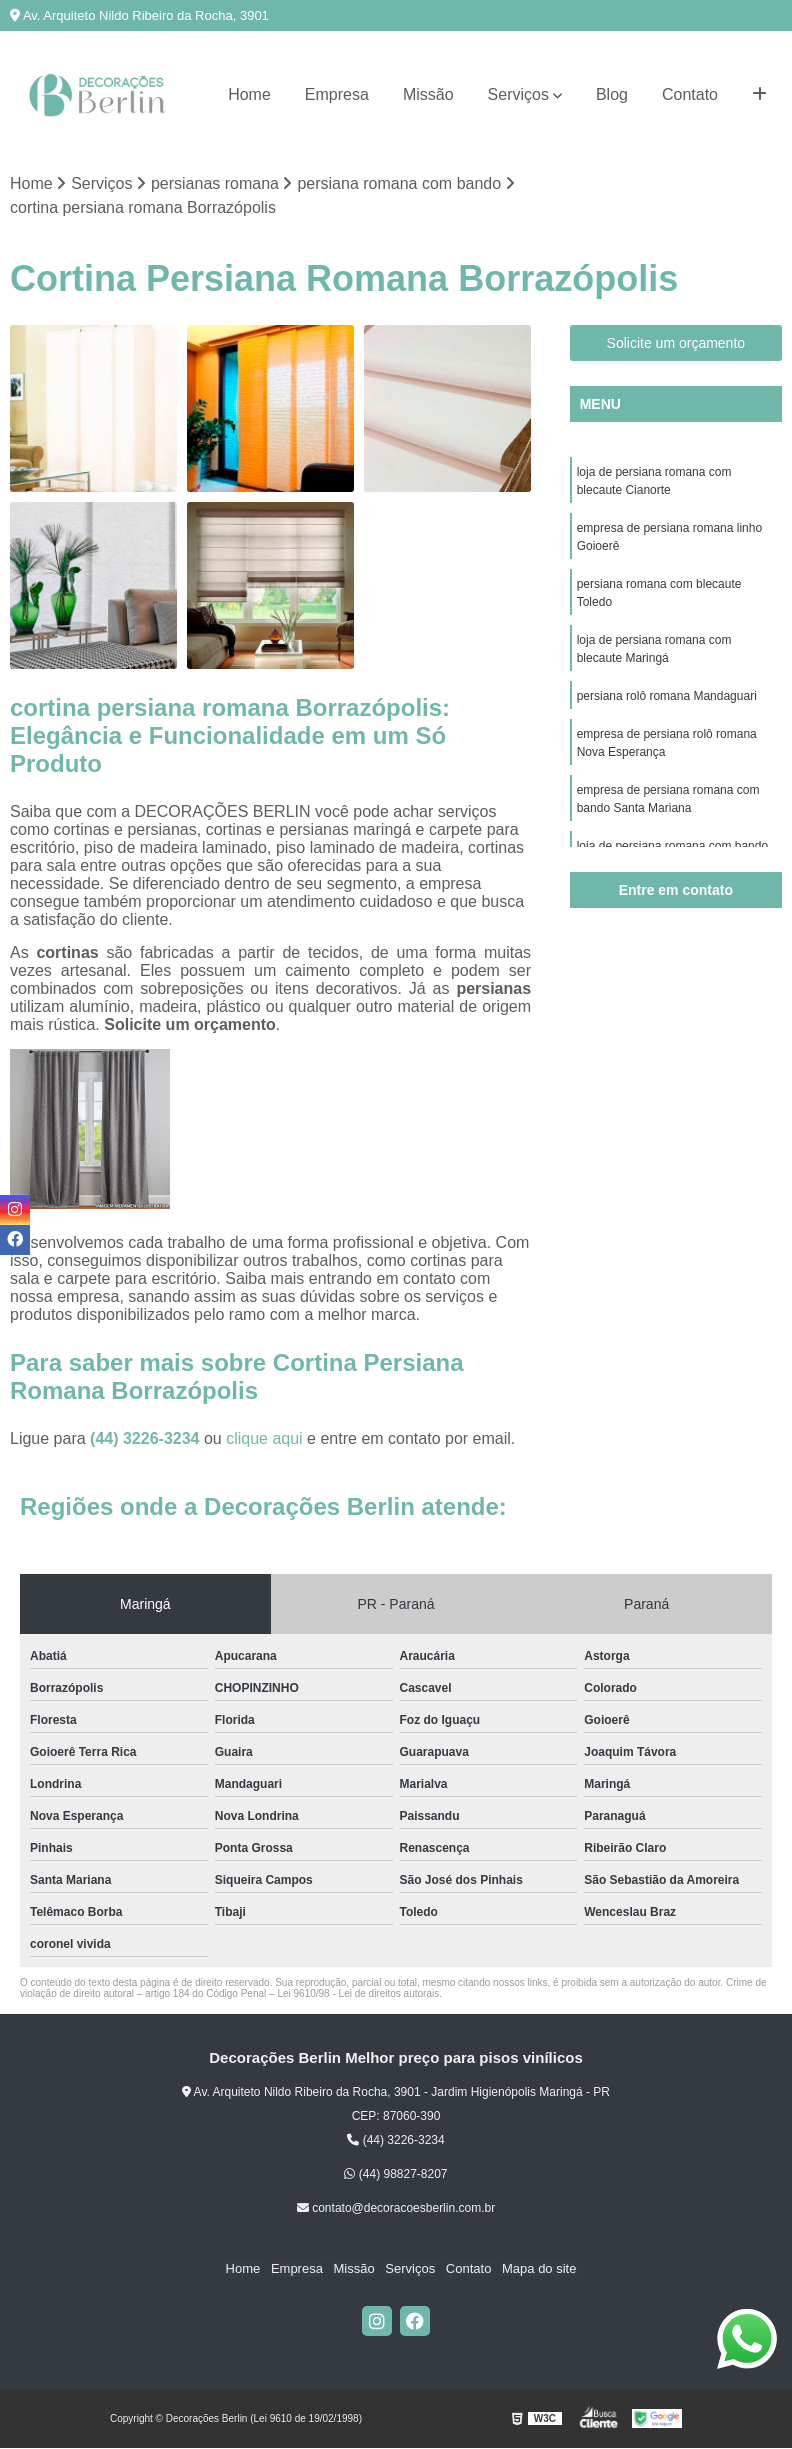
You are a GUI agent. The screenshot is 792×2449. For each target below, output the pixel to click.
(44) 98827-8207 (395, 2174)
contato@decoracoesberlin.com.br (396, 2208)
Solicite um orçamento (676, 343)
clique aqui (264, 1438)
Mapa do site (537, 2269)
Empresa (337, 94)
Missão (428, 94)
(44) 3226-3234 (147, 1438)
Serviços (518, 94)
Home (249, 94)
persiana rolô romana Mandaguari (667, 696)
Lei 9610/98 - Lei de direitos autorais (358, 1993)
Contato (690, 94)
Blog (612, 94)
